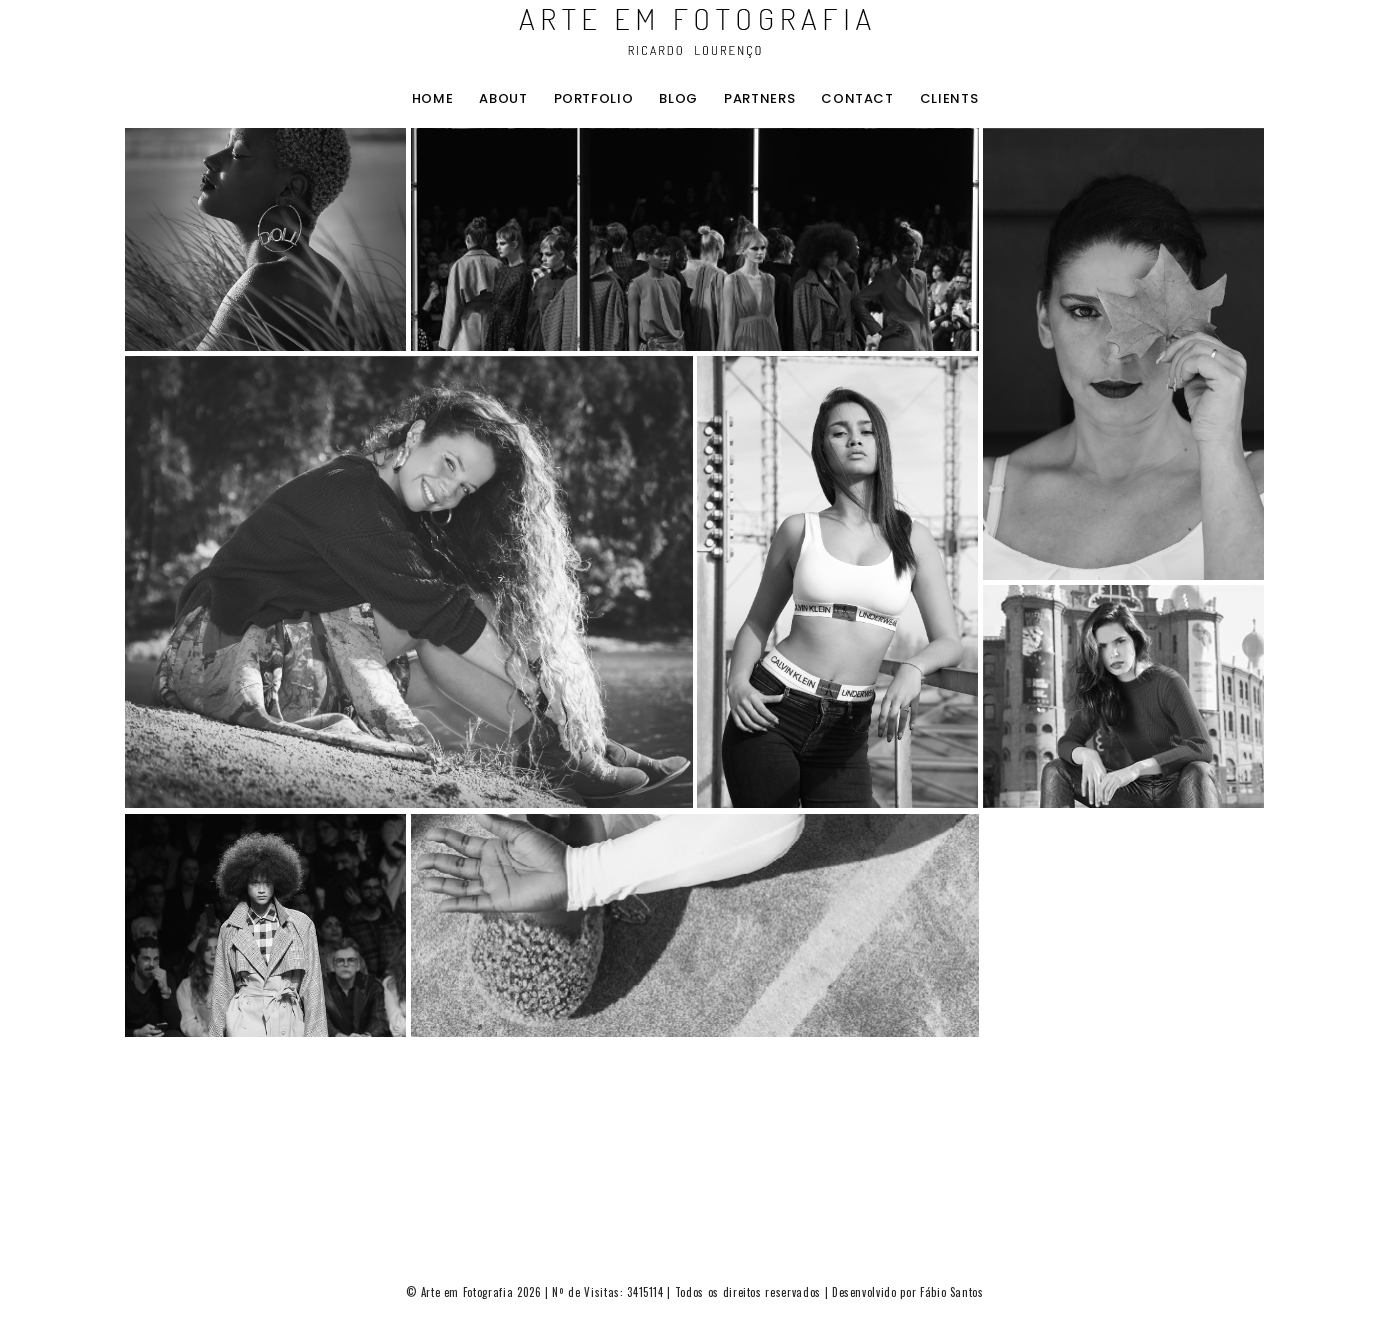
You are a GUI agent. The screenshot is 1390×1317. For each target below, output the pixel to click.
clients (949, 99)
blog (678, 99)
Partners (759, 99)
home (433, 99)
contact (857, 99)
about (503, 99)
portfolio (594, 99)
